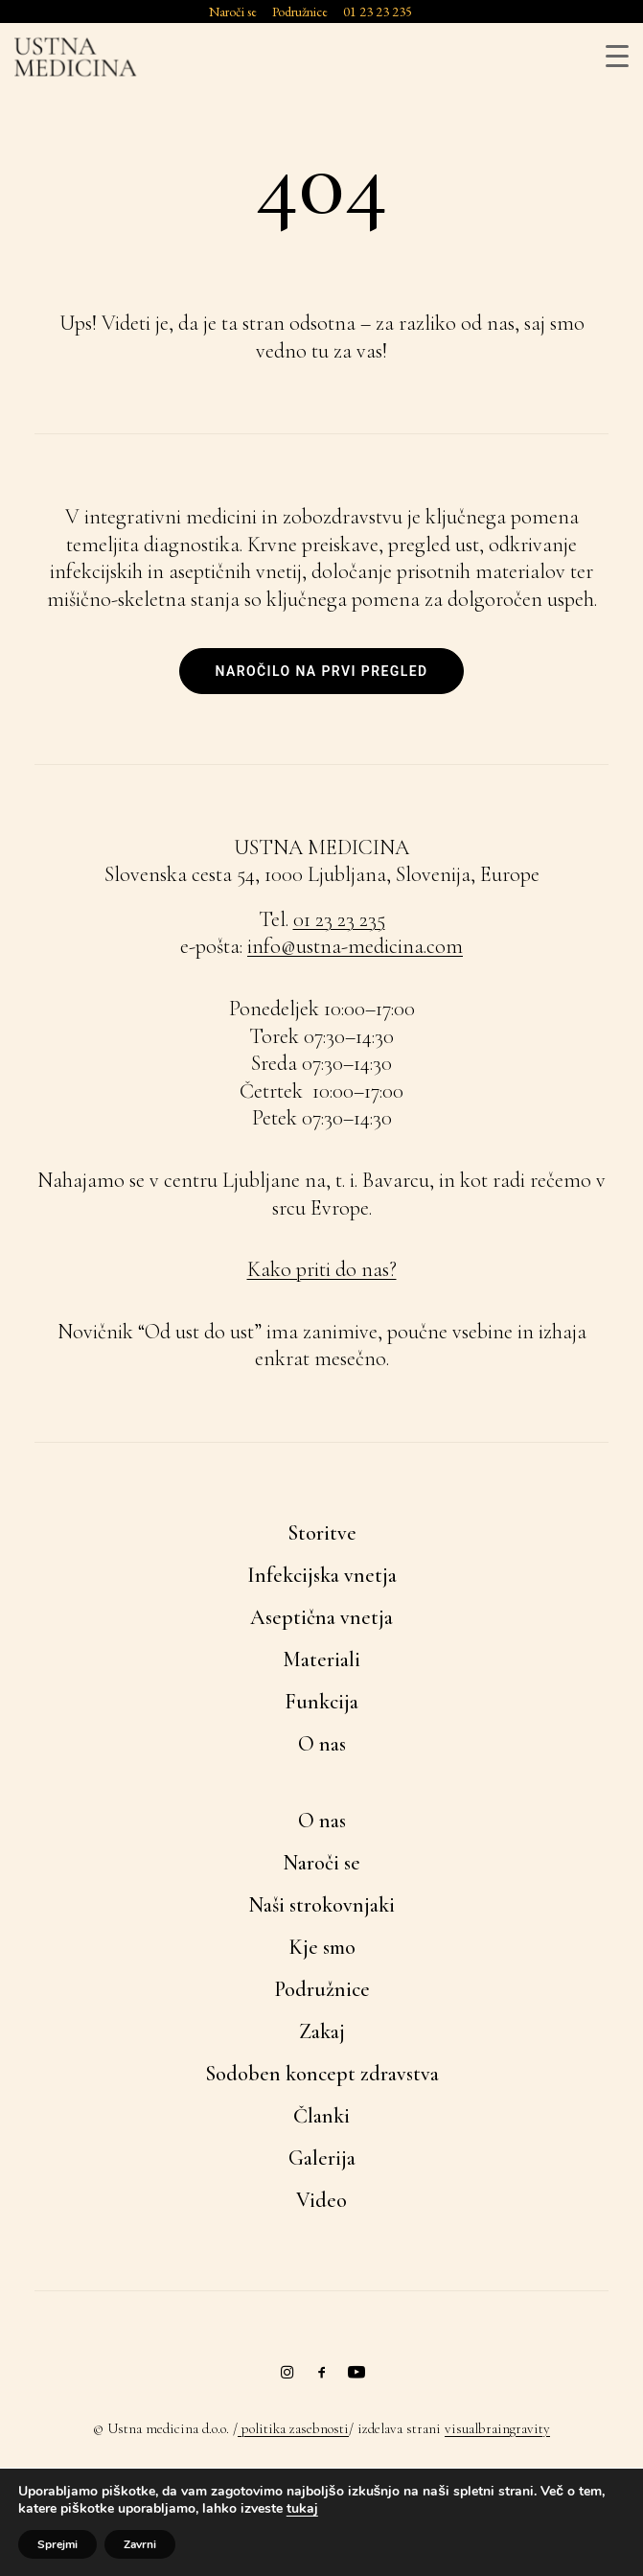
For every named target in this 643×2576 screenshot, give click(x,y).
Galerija (322, 2158)
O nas (322, 1743)
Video (321, 2200)
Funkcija (321, 1701)
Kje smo (322, 1947)
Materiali (321, 1659)
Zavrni (140, 2544)
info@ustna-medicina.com (355, 946)
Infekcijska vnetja (322, 1575)
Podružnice (322, 1989)
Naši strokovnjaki (321, 1904)
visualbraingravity (497, 2428)
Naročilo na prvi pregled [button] (321, 671)
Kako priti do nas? (322, 1269)
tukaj (302, 2508)
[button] (287, 2372)
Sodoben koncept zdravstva (322, 2073)
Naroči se (321, 1862)
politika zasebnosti (293, 2428)
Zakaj (322, 2031)
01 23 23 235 (339, 919)
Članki (321, 2115)
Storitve (321, 1532)
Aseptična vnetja (321, 1617)
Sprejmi (57, 2544)
